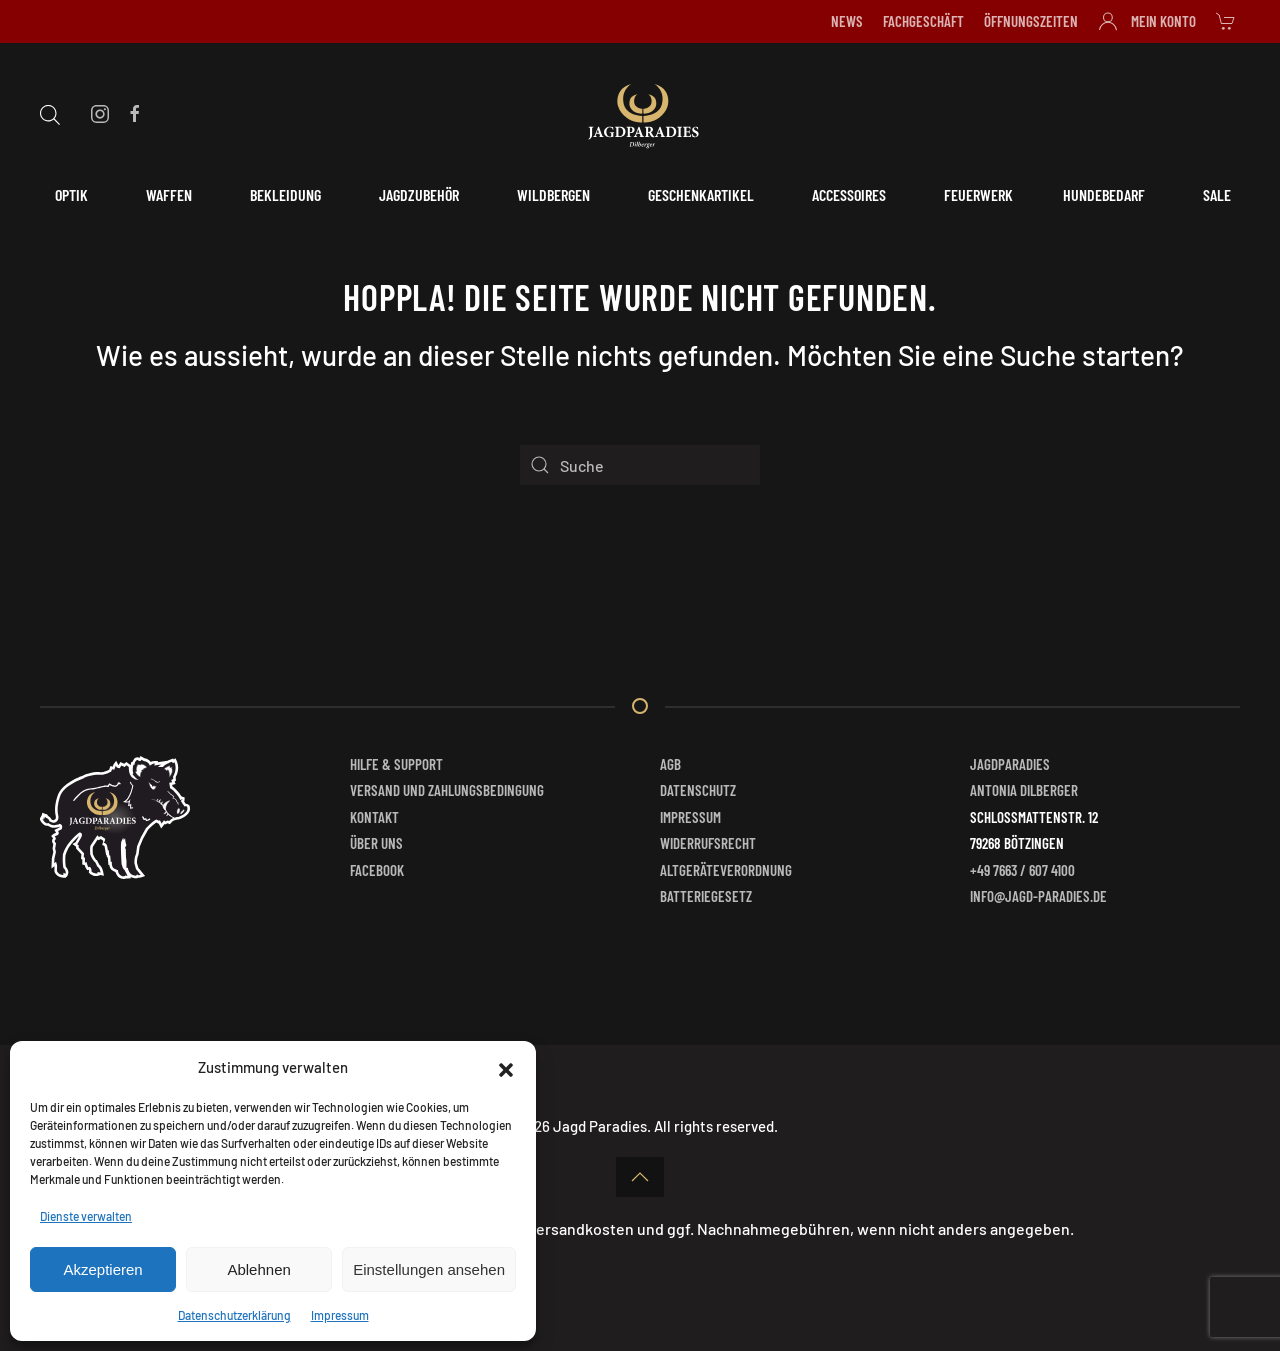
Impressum (340, 1315)
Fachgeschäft (923, 21)
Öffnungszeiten (1031, 21)
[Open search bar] (50, 112)
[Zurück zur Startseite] (640, 113)
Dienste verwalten (86, 1216)
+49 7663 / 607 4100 (1022, 870)
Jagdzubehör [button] (419, 194)
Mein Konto (1147, 21)
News (847, 21)
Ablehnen (258, 1269)
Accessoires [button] (849, 194)
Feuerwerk (978, 194)
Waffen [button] (169, 194)
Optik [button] (71, 194)
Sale (1217, 194)
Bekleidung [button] (285, 194)
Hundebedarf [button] (1104, 194)
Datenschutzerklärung (234, 1315)
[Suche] (640, 465)
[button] (506, 1067)
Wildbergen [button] (553, 194)
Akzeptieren (102, 1269)
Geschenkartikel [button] (701, 194)
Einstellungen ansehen (429, 1269)
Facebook (377, 870)
